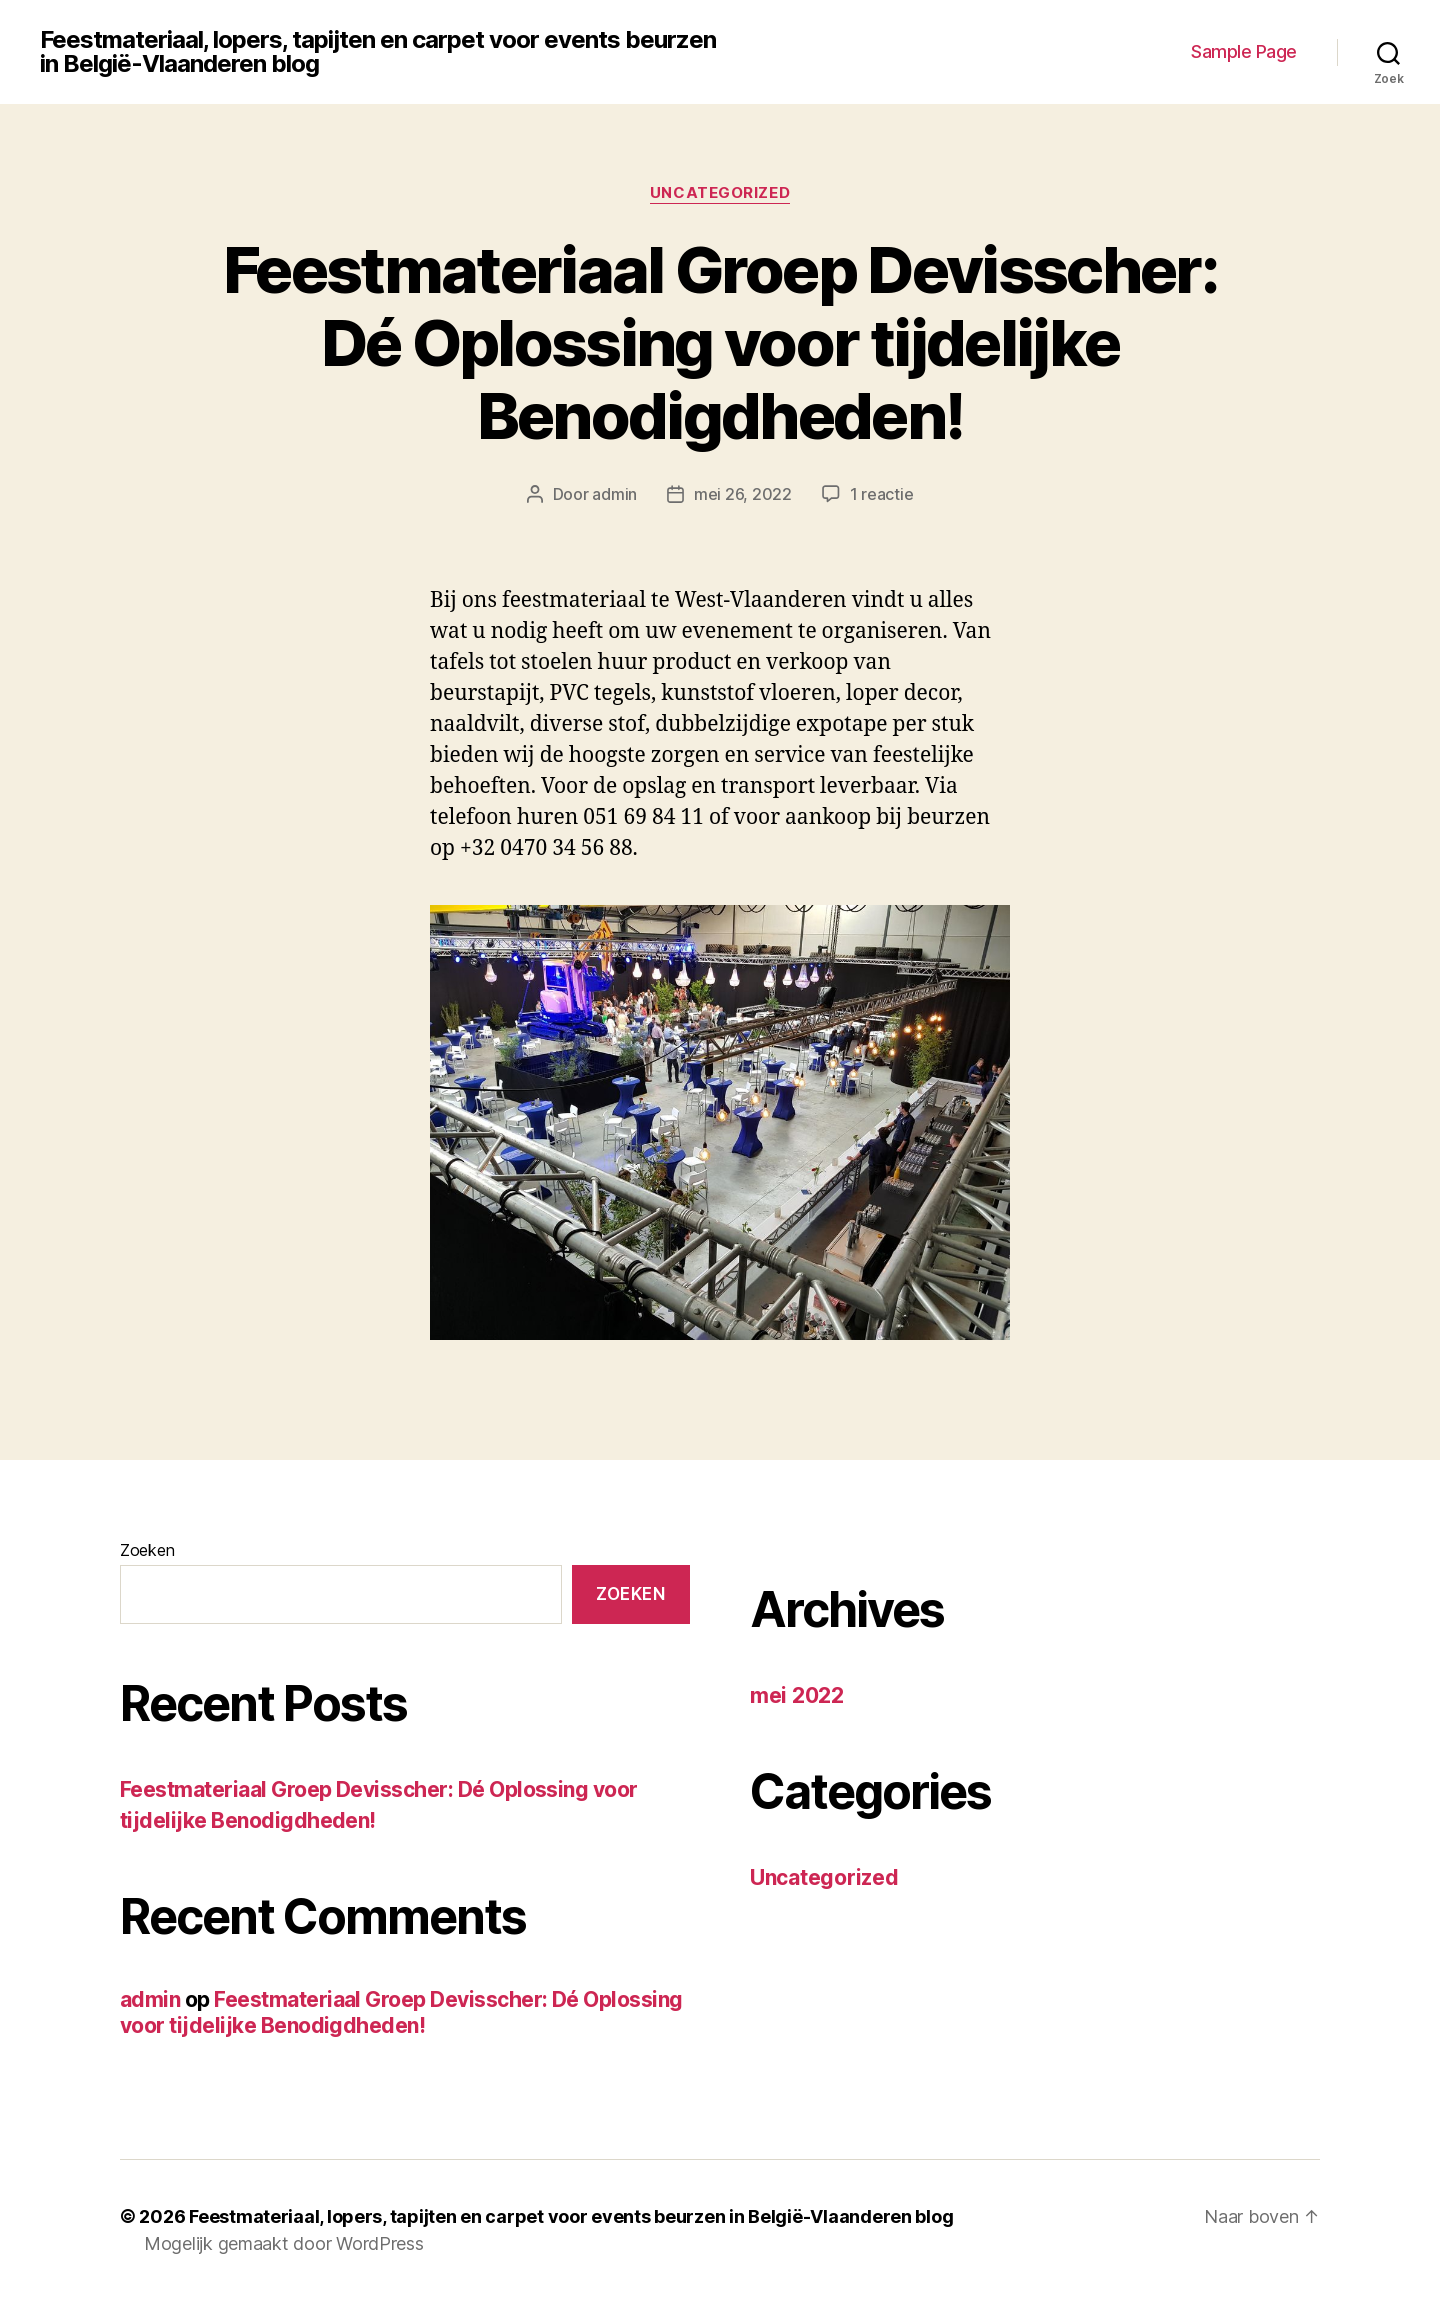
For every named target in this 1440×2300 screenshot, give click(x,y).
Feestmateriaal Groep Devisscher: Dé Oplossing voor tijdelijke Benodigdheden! (720, 342)
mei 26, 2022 (743, 494)
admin (614, 494)
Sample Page (1244, 51)
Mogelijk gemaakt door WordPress (284, 2243)
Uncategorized (720, 193)
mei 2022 (797, 1695)
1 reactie (882, 494)
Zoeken (147, 1550)
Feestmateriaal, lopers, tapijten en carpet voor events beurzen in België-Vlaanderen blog (378, 52)
